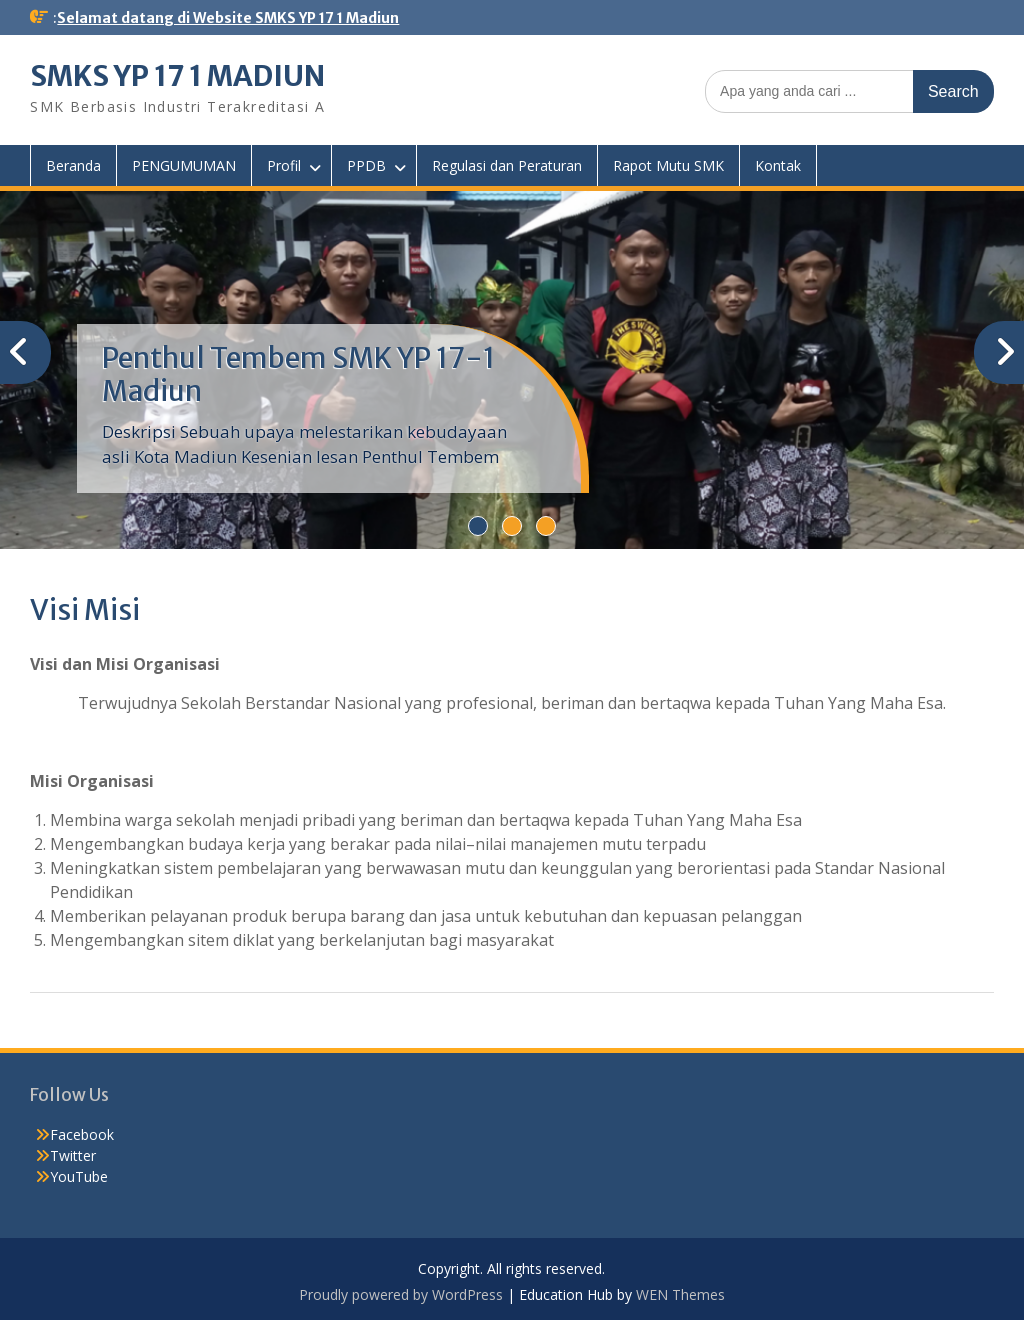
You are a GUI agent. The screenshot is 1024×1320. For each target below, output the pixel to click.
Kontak (778, 165)
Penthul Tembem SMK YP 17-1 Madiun (298, 375)
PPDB (366, 165)
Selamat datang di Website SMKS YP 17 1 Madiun (228, 18)
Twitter (73, 1155)
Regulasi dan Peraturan (507, 165)
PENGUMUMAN (184, 165)
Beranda (73, 165)
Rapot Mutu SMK (668, 165)
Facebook (82, 1134)
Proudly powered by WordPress (401, 1294)
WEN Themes (680, 1294)
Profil (284, 165)
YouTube (79, 1176)
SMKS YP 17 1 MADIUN (177, 76)
